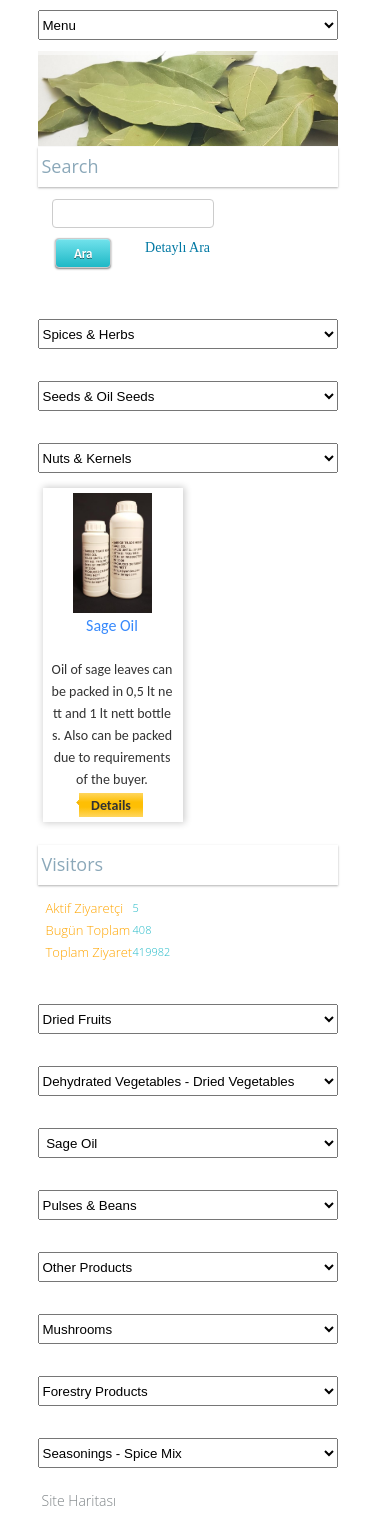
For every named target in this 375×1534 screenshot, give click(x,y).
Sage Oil (112, 625)
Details (111, 805)
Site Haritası (79, 1500)
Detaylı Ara (177, 247)
